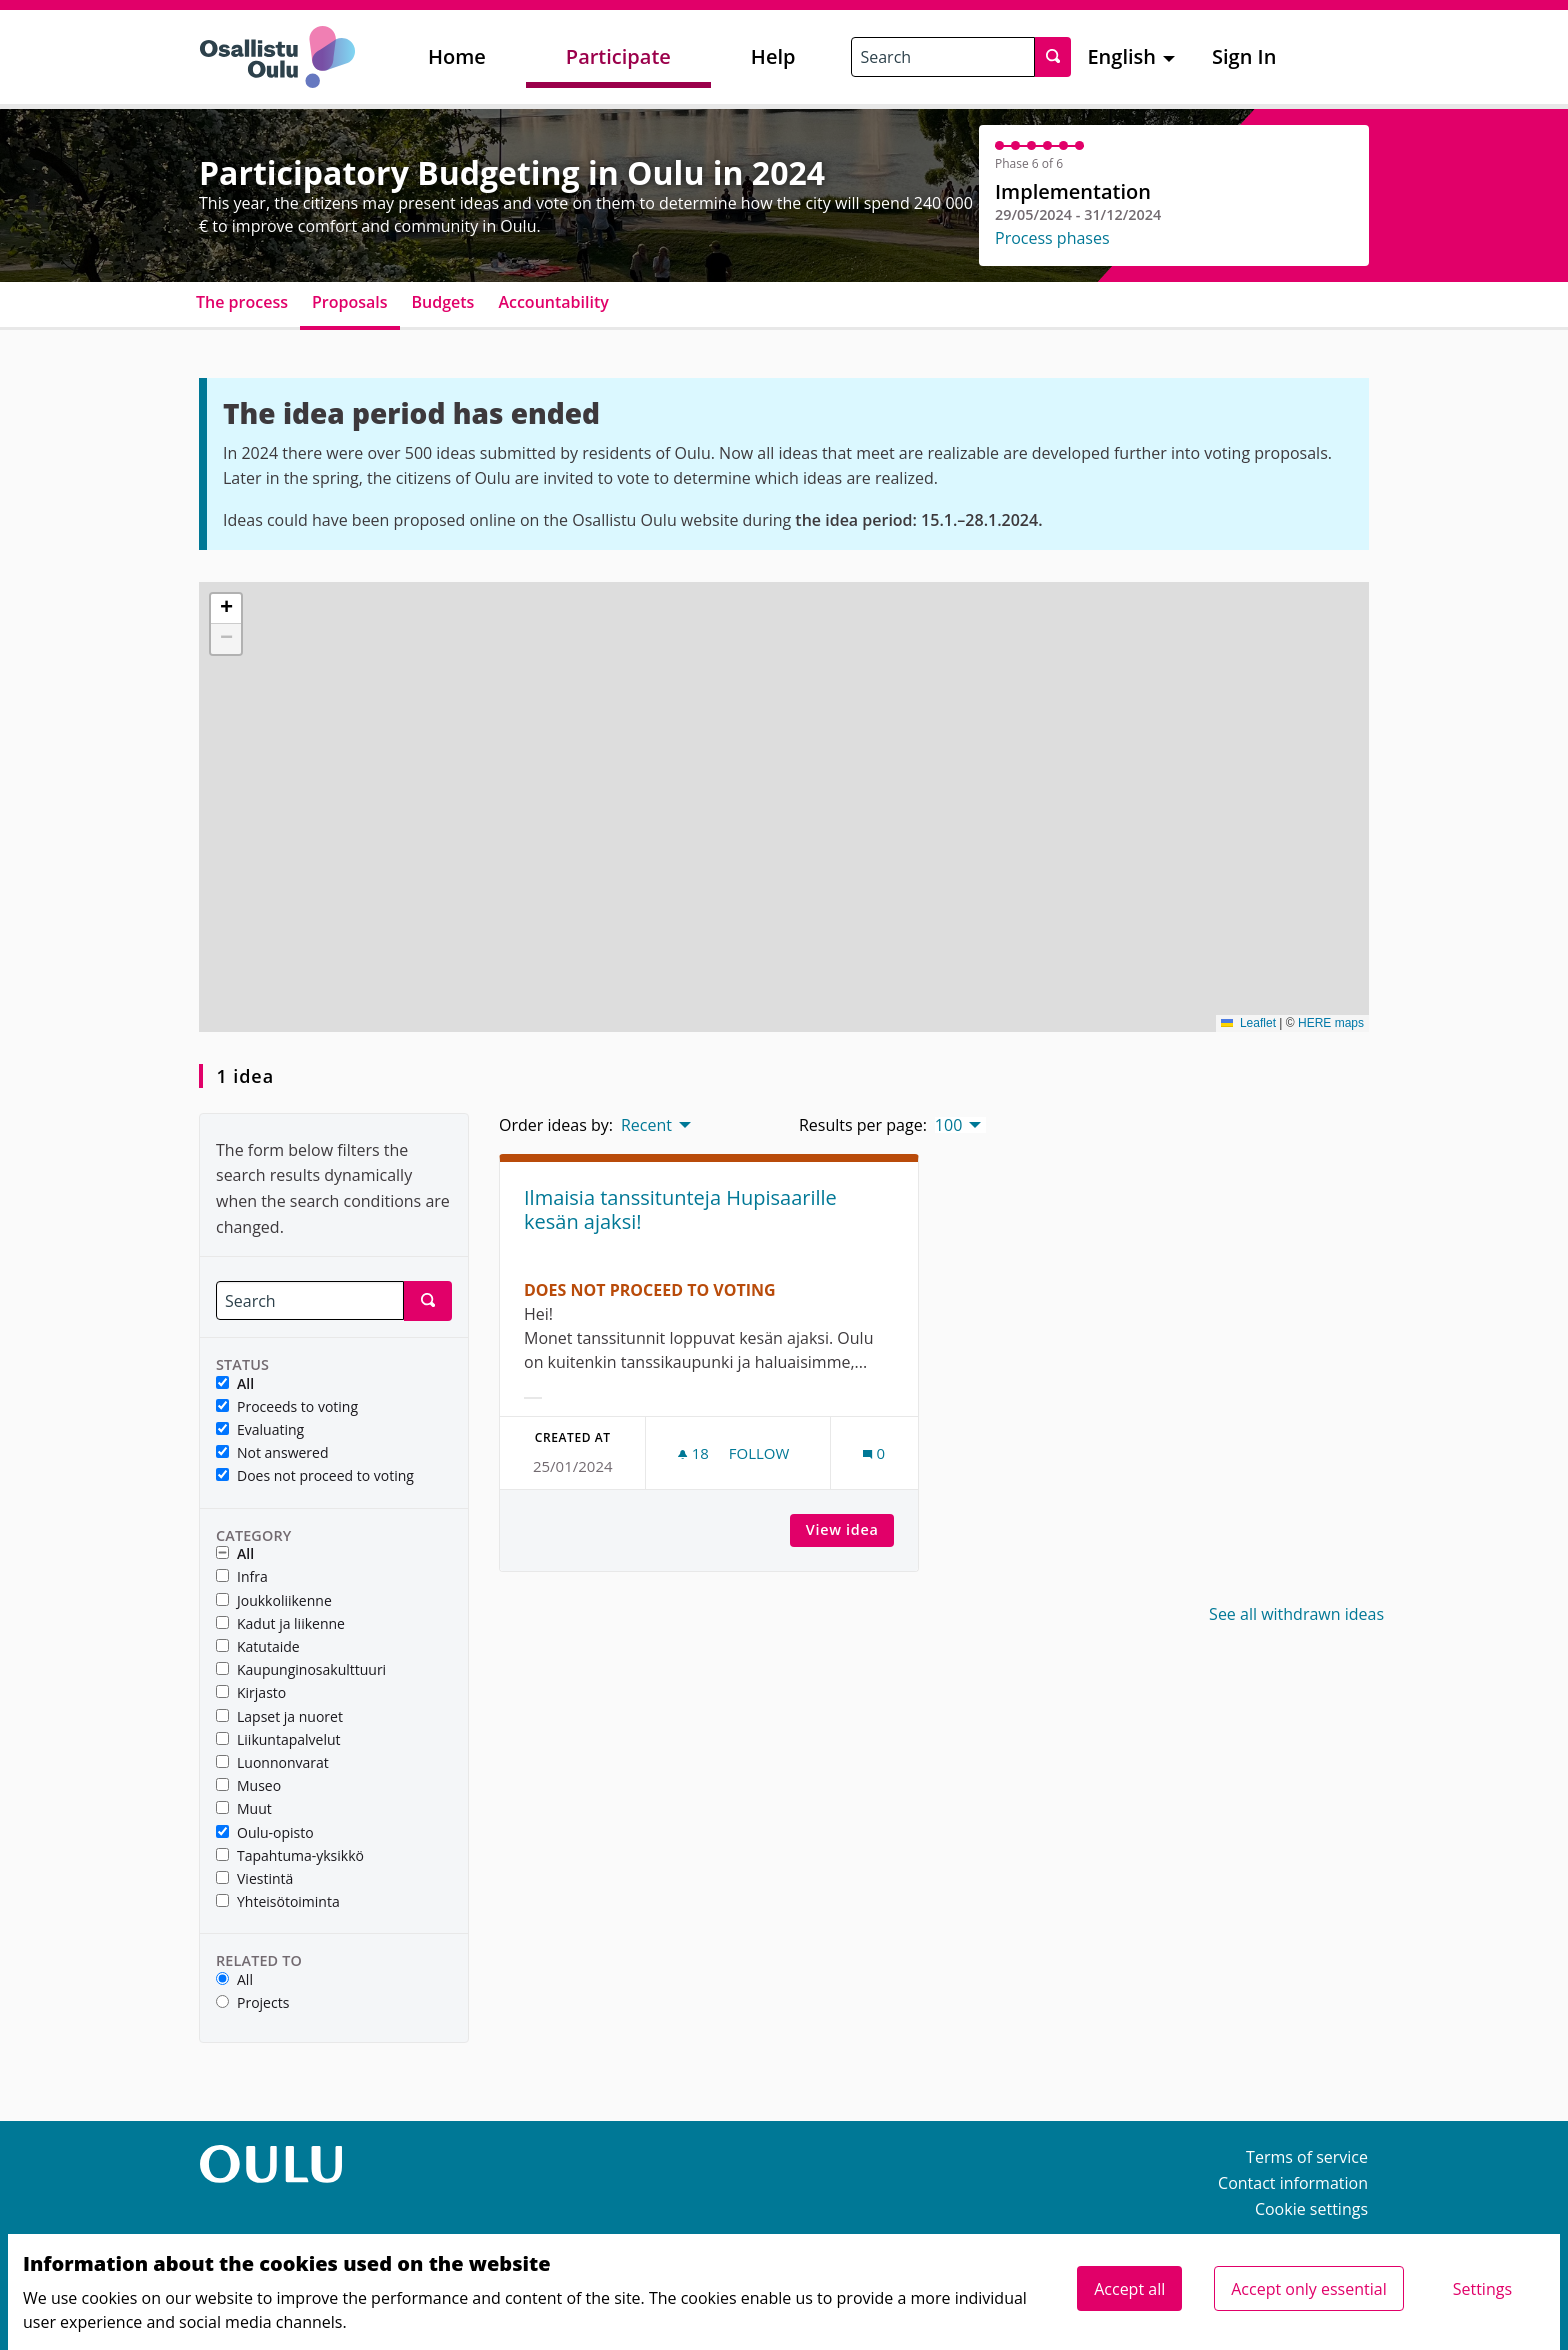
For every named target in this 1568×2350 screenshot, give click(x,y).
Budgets (443, 302)
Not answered (272, 1453)
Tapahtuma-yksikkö (290, 1856)
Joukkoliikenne (274, 1601)
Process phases (1052, 238)
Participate (618, 56)
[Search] (310, 1300)
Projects (252, 2003)
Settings (1482, 2289)
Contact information (1293, 2183)
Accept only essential (1308, 2289)
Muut (244, 1809)
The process (242, 302)
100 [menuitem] (948, 1125)
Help (773, 56)
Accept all (1129, 2289)
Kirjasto (251, 1693)
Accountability (553, 302)
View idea (850, 1529)
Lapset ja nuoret (279, 1717)
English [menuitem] (1121, 56)
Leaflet (1248, 1023)
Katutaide (258, 1647)
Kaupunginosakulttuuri (301, 1670)
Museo (248, 1786)
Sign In (1244, 56)
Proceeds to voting (287, 1407)
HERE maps (1331, 1023)
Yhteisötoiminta (278, 1902)
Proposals (350, 302)
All (235, 1384)
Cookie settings (1311, 2209)
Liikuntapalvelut (278, 1740)
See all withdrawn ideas (1296, 1614)
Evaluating (260, 1430)
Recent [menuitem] (646, 1125)
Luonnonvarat (272, 1763)
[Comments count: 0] (874, 1453)
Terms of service (1307, 2157)
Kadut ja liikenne (280, 1624)
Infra (242, 1577)
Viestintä (254, 1879)
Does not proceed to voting (315, 1476)
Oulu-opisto (265, 1833)
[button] (226, 609)
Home (457, 56)
